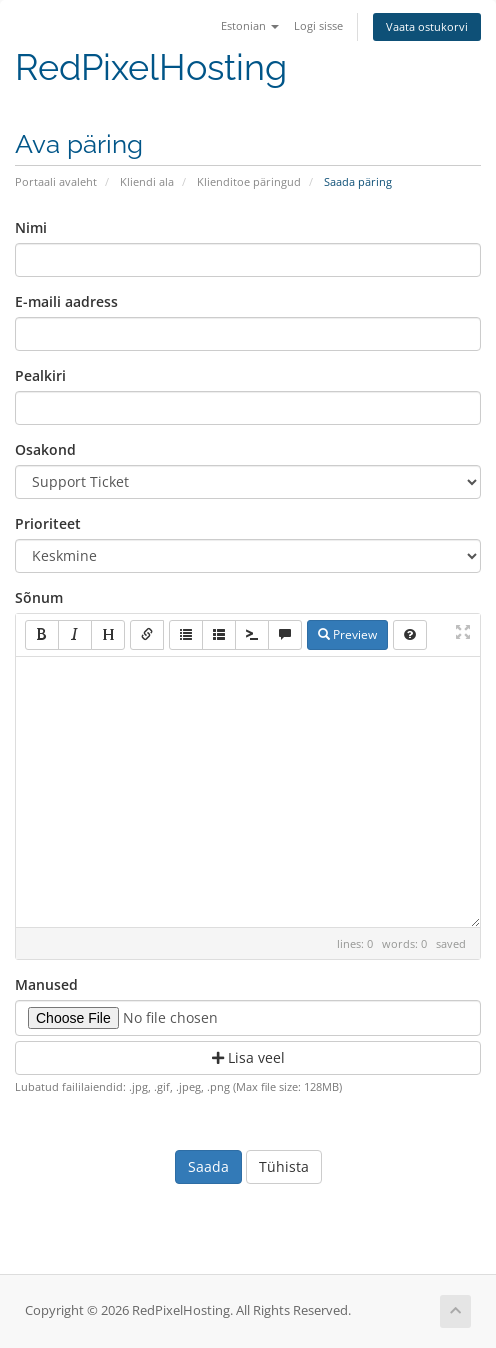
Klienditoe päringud (249, 181)
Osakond (45, 449)
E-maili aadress (66, 301)
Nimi (31, 227)
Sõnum (39, 597)
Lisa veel (248, 1057)
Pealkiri (40, 375)
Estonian (250, 25)
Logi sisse (318, 25)
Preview (347, 634)
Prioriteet (48, 523)
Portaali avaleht (56, 181)
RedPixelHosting (151, 67)
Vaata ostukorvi (427, 26)
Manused (46, 984)
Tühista (284, 1166)
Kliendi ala (147, 181)
